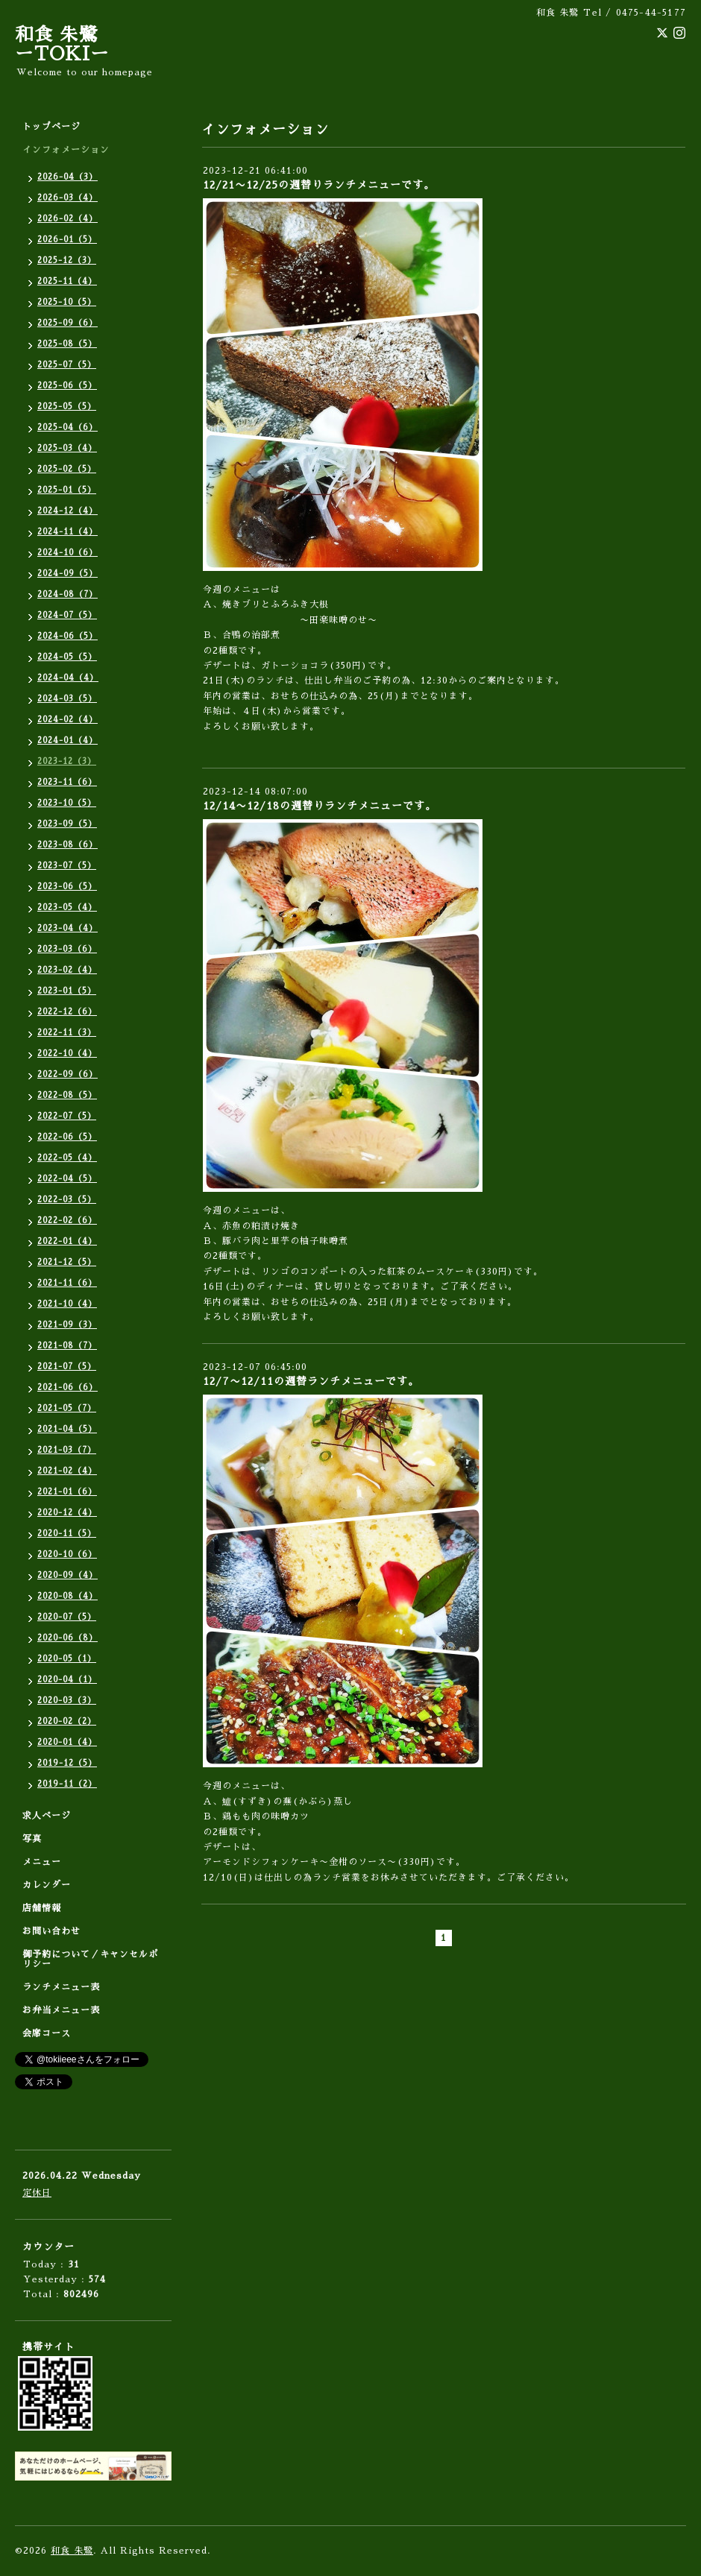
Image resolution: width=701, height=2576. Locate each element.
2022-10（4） (67, 1053)
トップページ (51, 126)
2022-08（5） (67, 1095)
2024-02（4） (67, 720)
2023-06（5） (67, 887)
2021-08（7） (67, 1346)
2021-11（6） (67, 1283)
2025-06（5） (67, 386)
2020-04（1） (67, 1680)
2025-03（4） (67, 448)
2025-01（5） (66, 490)
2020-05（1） (66, 1659)
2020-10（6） (67, 1554)
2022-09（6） (67, 1074)
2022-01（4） (67, 1241)
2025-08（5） (67, 344)
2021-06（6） (67, 1387)
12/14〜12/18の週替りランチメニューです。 (319, 806)
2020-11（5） (66, 1534)
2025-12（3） (66, 260)
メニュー (41, 1861)
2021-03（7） (66, 1450)
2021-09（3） (67, 1325)
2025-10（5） (66, 302)
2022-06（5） (67, 1137)
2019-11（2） (67, 1784)
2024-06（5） (67, 636)
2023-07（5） (66, 866)
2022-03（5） (66, 1200)
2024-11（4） (67, 532)
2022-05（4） (67, 1158)
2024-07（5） (67, 615)
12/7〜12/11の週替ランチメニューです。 (311, 1381)
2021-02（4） (67, 1471)
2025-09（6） (67, 323)
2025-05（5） (66, 406)
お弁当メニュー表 (61, 2010)
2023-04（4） (67, 928)
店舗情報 (41, 1908)
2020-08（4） (67, 1596)
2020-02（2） (66, 1721)
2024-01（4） (67, 740)
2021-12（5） (66, 1262)
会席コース (46, 2033)
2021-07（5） (66, 1367)
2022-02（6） (67, 1220)
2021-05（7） (66, 1408)
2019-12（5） (67, 1763)
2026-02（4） (67, 219)
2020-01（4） (67, 1742)
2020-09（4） (67, 1575)
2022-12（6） (67, 1012)
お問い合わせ (51, 1931)
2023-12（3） (66, 761)
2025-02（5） (66, 469)
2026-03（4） (67, 198)
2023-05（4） (67, 907)
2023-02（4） (67, 970)
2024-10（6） (67, 553)
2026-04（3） (67, 177)
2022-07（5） (66, 1116)
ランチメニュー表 (61, 1987)
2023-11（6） (67, 782)
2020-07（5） (66, 1617)
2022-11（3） (66, 1033)
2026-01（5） (67, 240)
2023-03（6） (67, 949)
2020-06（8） (67, 1638)
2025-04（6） (67, 427)
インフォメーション (66, 149)
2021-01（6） (67, 1492)
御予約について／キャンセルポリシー (90, 1959)
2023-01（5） (66, 991)
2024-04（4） (67, 678)
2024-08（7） (67, 594)
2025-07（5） (66, 365)
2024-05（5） (67, 657)
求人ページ (46, 1815)
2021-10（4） (67, 1304)
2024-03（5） (67, 699)
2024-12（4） (67, 511)
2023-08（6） (67, 845)
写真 (32, 1838)
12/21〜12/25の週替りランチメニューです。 (319, 185)
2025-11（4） (67, 281)
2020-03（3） (66, 1700)
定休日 (36, 2192)
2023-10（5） (66, 803)
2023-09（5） (67, 824)
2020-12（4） (67, 1513)
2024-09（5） (67, 573)
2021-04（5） (67, 1429)
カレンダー (46, 1885)
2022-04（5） (67, 1179)
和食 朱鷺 (72, 2550)
